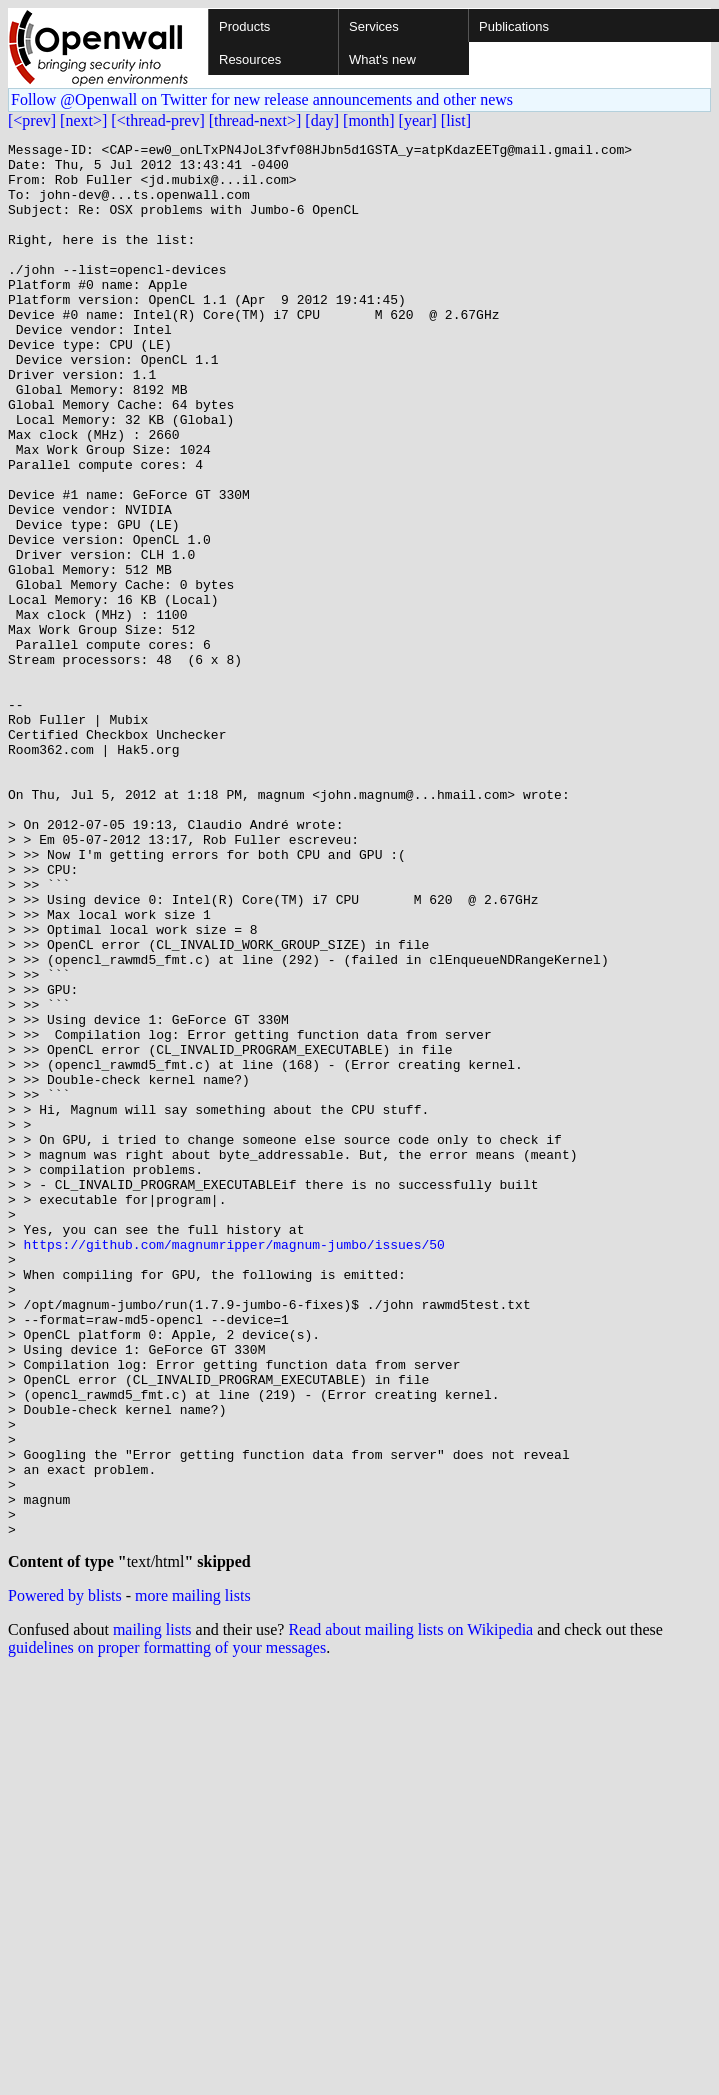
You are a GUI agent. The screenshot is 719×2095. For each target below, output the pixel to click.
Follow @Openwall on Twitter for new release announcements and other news (262, 99)
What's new (382, 59)
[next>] (83, 120)
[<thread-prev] (157, 120)
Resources (250, 59)
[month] (369, 120)
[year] (418, 120)
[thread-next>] (255, 120)
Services (374, 26)
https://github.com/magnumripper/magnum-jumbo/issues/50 (234, 1466)
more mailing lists (193, 1877)
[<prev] (32, 120)
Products (244, 26)
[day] (322, 120)
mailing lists (152, 1911)
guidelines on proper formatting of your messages (167, 1929)
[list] (456, 120)
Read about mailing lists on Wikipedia (410, 1911)
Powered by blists (65, 1877)
